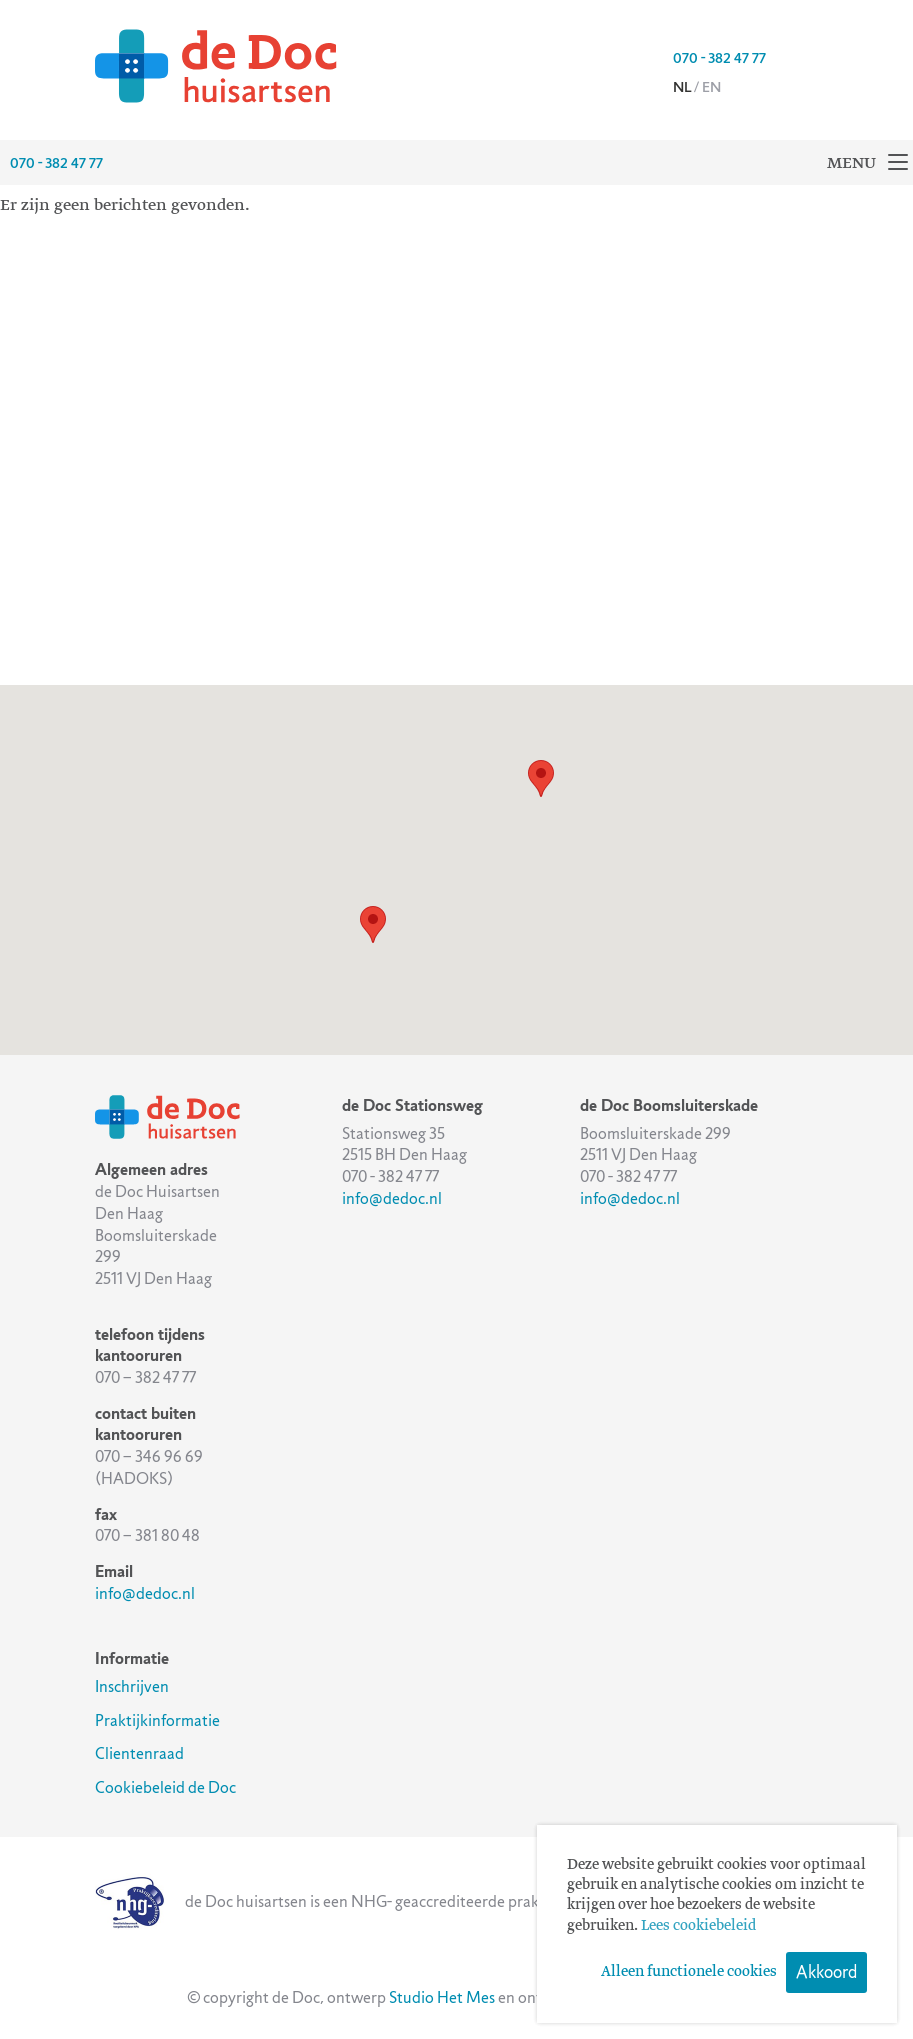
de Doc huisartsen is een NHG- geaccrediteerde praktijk (328, 1902)
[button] (373, 924)
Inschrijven (132, 1686)
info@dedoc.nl (145, 1593)
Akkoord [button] (826, 1972)
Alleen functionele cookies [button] (689, 1972)
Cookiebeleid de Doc (165, 1787)
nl (682, 87)
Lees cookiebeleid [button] (698, 1926)
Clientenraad (139, 1753)
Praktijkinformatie (157, 1720)
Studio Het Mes (442, 1997)
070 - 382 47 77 (719, 58)
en (711, 87)
